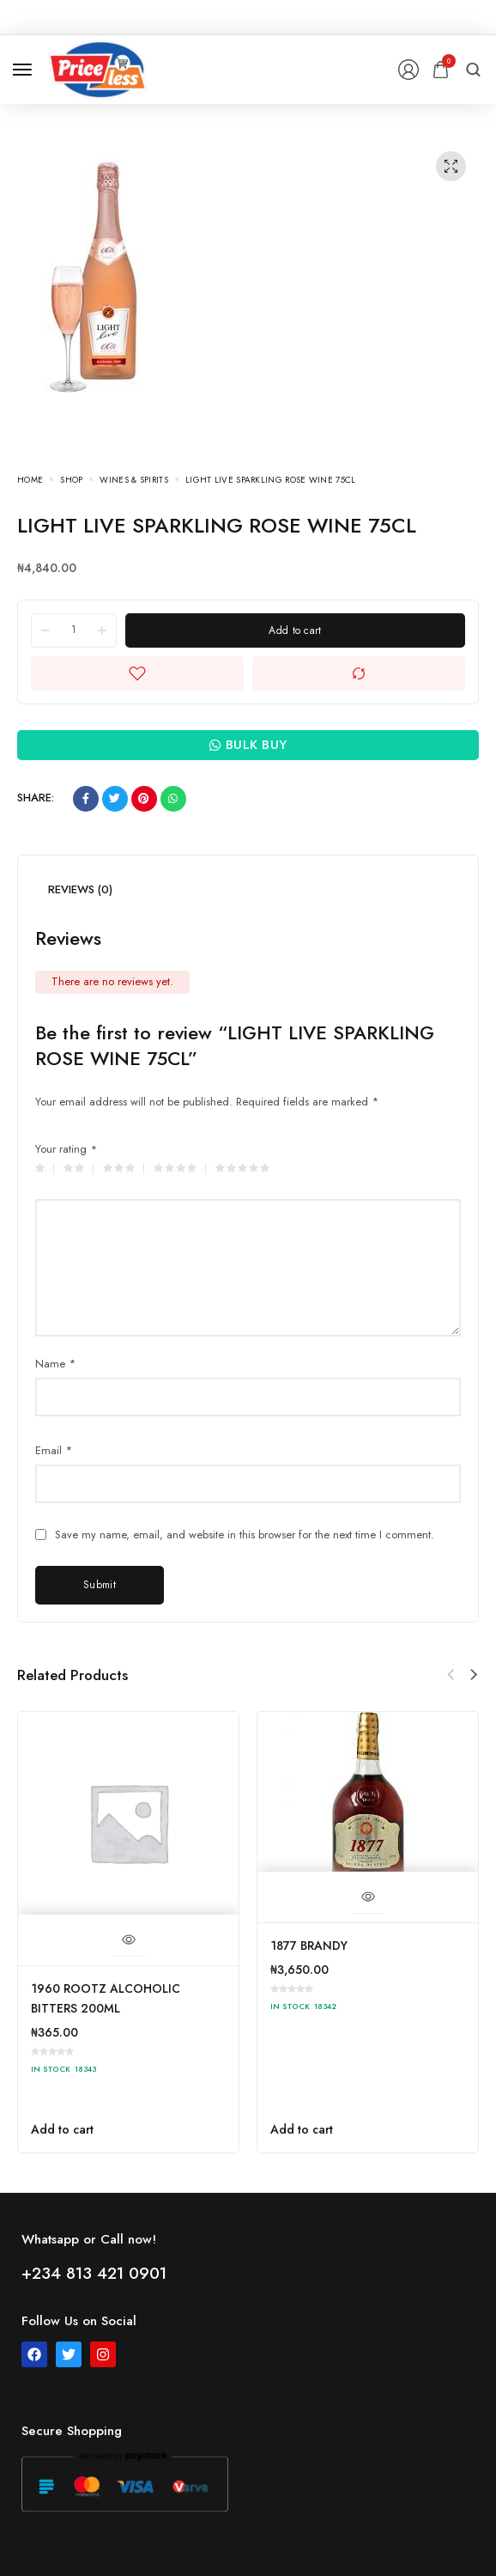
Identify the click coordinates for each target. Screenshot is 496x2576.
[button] (474, 1675)
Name (55, 1363)
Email (53, 1450)
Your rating (66, 1149)
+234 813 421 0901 (93, 2273)
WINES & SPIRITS (134, 479)
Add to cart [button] (62, 2129)
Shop (71, 479)
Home (30, 479)
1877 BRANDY (309, 1945)
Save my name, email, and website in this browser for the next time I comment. (244, 1534)
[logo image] (97, 68)
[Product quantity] (73, 629)
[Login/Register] (408, 69)
